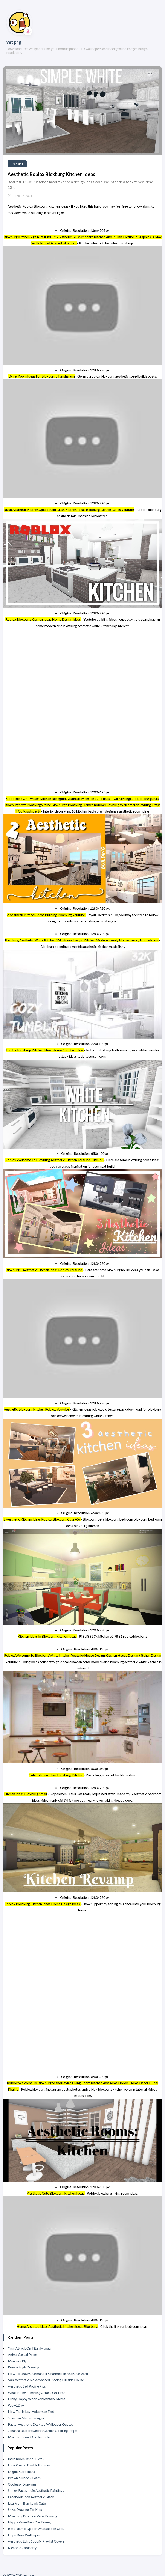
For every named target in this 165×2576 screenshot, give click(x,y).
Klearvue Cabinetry (22, 2548)
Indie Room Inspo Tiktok (26, 2459)
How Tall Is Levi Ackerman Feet (31, 2411)
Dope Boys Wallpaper (24, 2535)
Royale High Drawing (23, 2367)
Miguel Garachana (21, 2471)
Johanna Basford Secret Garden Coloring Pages (43, 2430)
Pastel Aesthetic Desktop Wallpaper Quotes (40, 2424)
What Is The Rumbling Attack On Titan (36, 2393)
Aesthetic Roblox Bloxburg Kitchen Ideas (51, 174)
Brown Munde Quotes (24, 2478)
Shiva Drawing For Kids (25, 2509)
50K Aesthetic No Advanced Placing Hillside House (46, 2380)
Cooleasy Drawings (22, 2484)
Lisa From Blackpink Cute (27, 2503)
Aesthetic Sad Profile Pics (27, 2386)
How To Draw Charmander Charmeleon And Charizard (48, 2373)
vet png (13, 42)
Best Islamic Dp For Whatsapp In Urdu (36, 2528)
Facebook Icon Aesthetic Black (31, 2497)
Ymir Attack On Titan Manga (29, 2348)
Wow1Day (16, 2405)
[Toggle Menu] (154, 10)
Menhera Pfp (17, 2361)
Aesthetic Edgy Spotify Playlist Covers (36, 2541)
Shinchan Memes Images (26, 2418)
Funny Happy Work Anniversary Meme (36, 2399)
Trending (17, 164)
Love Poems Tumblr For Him (29, 2465)
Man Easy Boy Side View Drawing (32, 2516)
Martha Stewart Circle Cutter (29, 2437)
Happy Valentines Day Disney (29, 2522)
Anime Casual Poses (22, 2354)
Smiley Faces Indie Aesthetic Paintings (36, 2490)
